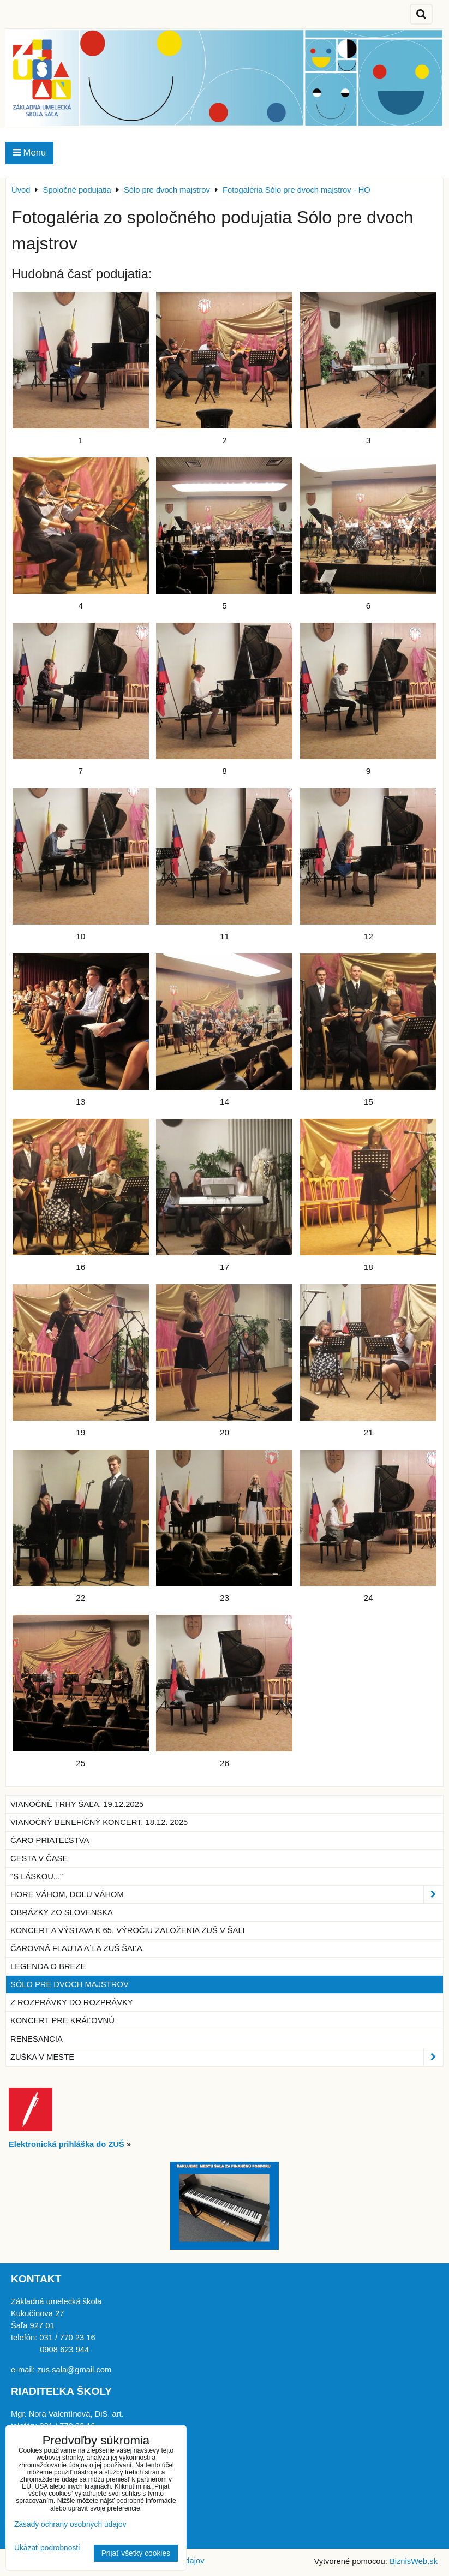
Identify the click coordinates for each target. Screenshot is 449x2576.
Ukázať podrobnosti (47, 2548)
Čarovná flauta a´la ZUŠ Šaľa (76, 1948)
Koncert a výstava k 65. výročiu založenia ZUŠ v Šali (127, 1930)
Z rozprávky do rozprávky (71, 2002)
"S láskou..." (36, 1876)
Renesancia (36, 2039)
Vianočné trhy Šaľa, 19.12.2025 (76, 1804)
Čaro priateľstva (49, 1840)
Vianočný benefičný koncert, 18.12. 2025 (99, 1822)
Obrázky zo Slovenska (61, 1912)
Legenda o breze (48, 1966)
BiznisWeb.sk (414, 2561)
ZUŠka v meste (226, 2057)
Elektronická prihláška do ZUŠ (66, 2144)
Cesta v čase (39, 1858)
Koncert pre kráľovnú (62, 2020)
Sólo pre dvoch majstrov (69, 1984)
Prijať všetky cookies (135, 2553)
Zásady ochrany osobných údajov (70, 2524)
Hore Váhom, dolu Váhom (226, 1894)
